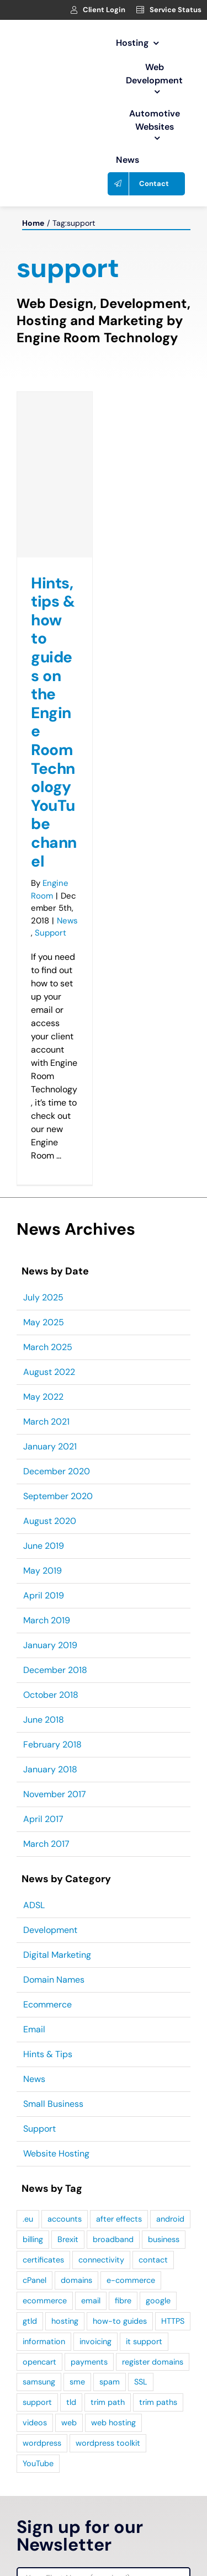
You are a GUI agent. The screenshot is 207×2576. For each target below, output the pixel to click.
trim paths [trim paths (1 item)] (158, 2402)
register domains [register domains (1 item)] (152, 2362)
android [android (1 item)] (170, 2219)
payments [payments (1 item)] (89, 2362)
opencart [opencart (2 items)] (39, 2362)
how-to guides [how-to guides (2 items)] (120, 2321)
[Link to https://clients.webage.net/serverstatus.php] (140, 10)
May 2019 (42, 1570)
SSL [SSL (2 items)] (140, 2382)
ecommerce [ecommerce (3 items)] (45, 2301)
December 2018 (55, 1670)
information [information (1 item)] (44, 2341)
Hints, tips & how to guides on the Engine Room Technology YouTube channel (54, 722)
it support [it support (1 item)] (144, 2341)
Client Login (104, 9)
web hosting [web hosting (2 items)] (113, 2423)
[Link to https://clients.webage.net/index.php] (74, 10)
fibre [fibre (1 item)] (123, 2301)
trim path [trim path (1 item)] (108, 2402)
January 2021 (50, 1446)
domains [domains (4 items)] (76, 2280)
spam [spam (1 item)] (109, 2382)
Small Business (53, 2104)
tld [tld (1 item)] (71, 2402)
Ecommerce (47, 2004)
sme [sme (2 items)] (77, 2382)
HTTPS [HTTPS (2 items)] (172, 2321)
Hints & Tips (47, 2054)
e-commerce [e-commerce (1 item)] (131, 2280)
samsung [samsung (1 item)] (39, 2382)
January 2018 (50, 1769)
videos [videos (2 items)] (35, 2423)
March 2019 (46, 1620)
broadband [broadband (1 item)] (113, 2239)
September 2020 (58, 1496)
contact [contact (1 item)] (153, 2260)
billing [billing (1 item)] (33, 2239)
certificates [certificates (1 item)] (43, 2260)
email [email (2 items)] (90, 2301)
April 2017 (43, 1819)
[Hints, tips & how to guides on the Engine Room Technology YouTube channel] (54, 475)
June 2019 (43, 1546)
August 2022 (49, 1372)
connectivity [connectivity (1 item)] (101, 2260)
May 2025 (43, 1322)
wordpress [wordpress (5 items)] (42, 2443)
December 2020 (56, 1471)
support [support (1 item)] (37, 2402)
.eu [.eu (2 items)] (28, 2219)
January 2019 (50, 1645)
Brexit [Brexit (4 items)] (67, 2239)
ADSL (34, 1905)
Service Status (175, 9)
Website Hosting (56, 2153)
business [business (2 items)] (163, 2239)
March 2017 (46, 1844)
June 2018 (43, 1719)
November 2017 (54, 1794)
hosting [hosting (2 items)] (64, 2321)
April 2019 (43, 1595)
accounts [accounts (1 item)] (64, 2219)
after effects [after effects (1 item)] (119, 2219)
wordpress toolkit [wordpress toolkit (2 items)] (108, 2443)
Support (50, 932)
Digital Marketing (57, 1955)
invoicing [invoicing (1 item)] (95, 2341)
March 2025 (47, 1347)
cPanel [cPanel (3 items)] (34, 2280)
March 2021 (46, 1421)
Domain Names (53, 1979)
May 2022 (43, 1397)
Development (50, 1930)
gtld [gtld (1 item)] (30, 2321)
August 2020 (49, 1521)
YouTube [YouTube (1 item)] (38, 2463)
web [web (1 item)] (69, 2423)
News (67, 920)
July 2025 (43, 1297)
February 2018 (52, 1744)
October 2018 (50, 1695)
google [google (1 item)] (158, 2301)
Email (34, 2029)
